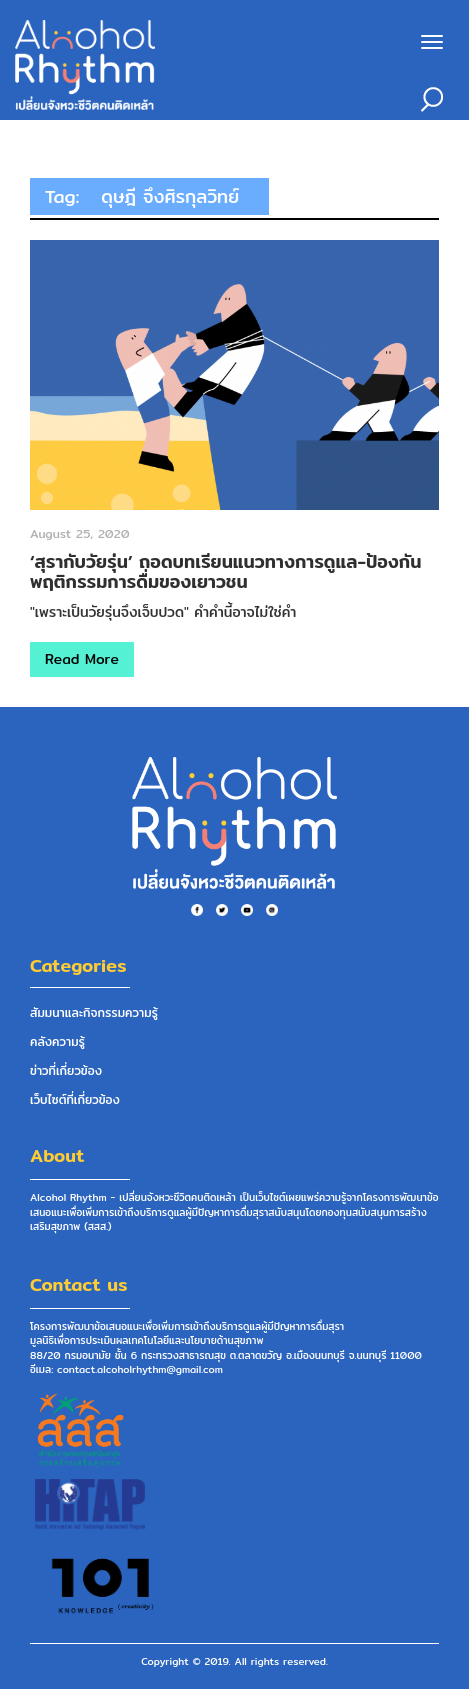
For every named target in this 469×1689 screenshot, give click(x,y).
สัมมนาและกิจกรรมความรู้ (94, 1012)
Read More (82, 659)
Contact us (79, 1284)
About (57, 1155)
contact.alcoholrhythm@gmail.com (140, 1369)
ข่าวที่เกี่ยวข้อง (66, 1070)
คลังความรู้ (57, 1041)
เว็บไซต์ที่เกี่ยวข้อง (75, 1099)
